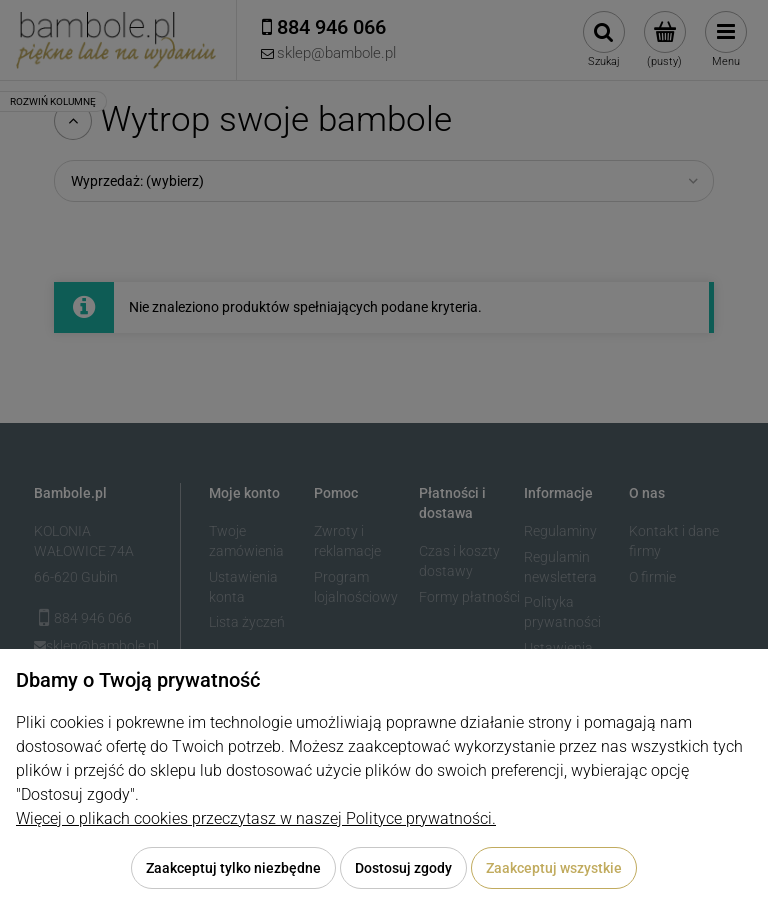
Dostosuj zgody (403, 868)
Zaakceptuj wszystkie (554, 868)
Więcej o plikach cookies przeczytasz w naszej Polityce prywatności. (256, 818)
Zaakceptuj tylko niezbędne (233, 868)
